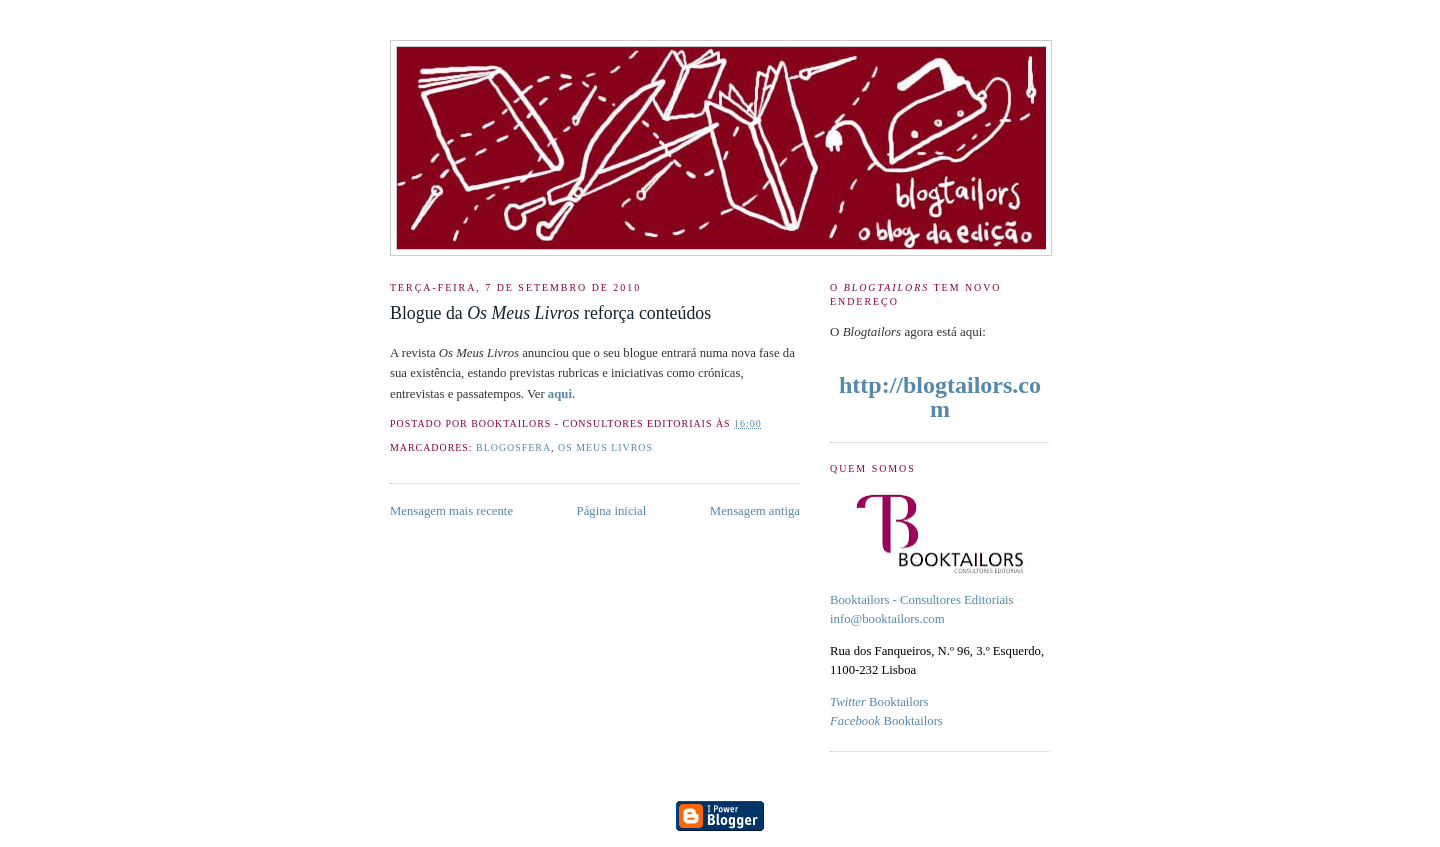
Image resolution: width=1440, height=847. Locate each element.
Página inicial (612, 511)
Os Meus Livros (605, 447)
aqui (560, 394)
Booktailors (879, 702)
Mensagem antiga (755, 511)
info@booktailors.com (887, 619)
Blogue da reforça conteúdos (550, 313)
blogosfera (513, 447)
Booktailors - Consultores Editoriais (922, 600)
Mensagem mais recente (451, 511)
